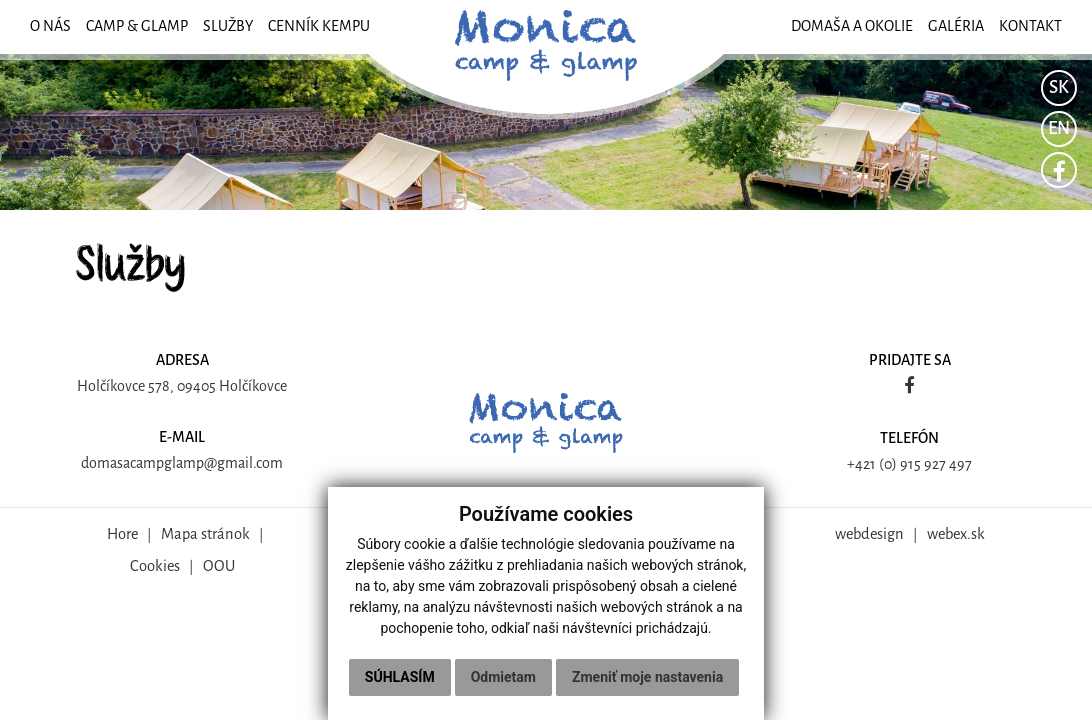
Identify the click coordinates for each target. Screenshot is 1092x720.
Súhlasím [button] (400, 677)
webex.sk (956, 534)
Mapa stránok (205, 534)
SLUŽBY (228, 26)
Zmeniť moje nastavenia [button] (647, 677)
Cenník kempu (319, 26)
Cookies (155, 566)
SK (1059, 87)
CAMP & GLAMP (137, 26)
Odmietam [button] (503, 677)
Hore (122, 534)
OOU (219, 566)
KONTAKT (1030, 26)
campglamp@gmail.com (206, 463)
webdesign (869, 534)
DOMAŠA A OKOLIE (852, 26)
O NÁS (50, 26)
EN (1059, 128)
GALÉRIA (956, 26)
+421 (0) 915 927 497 (909, 464)
